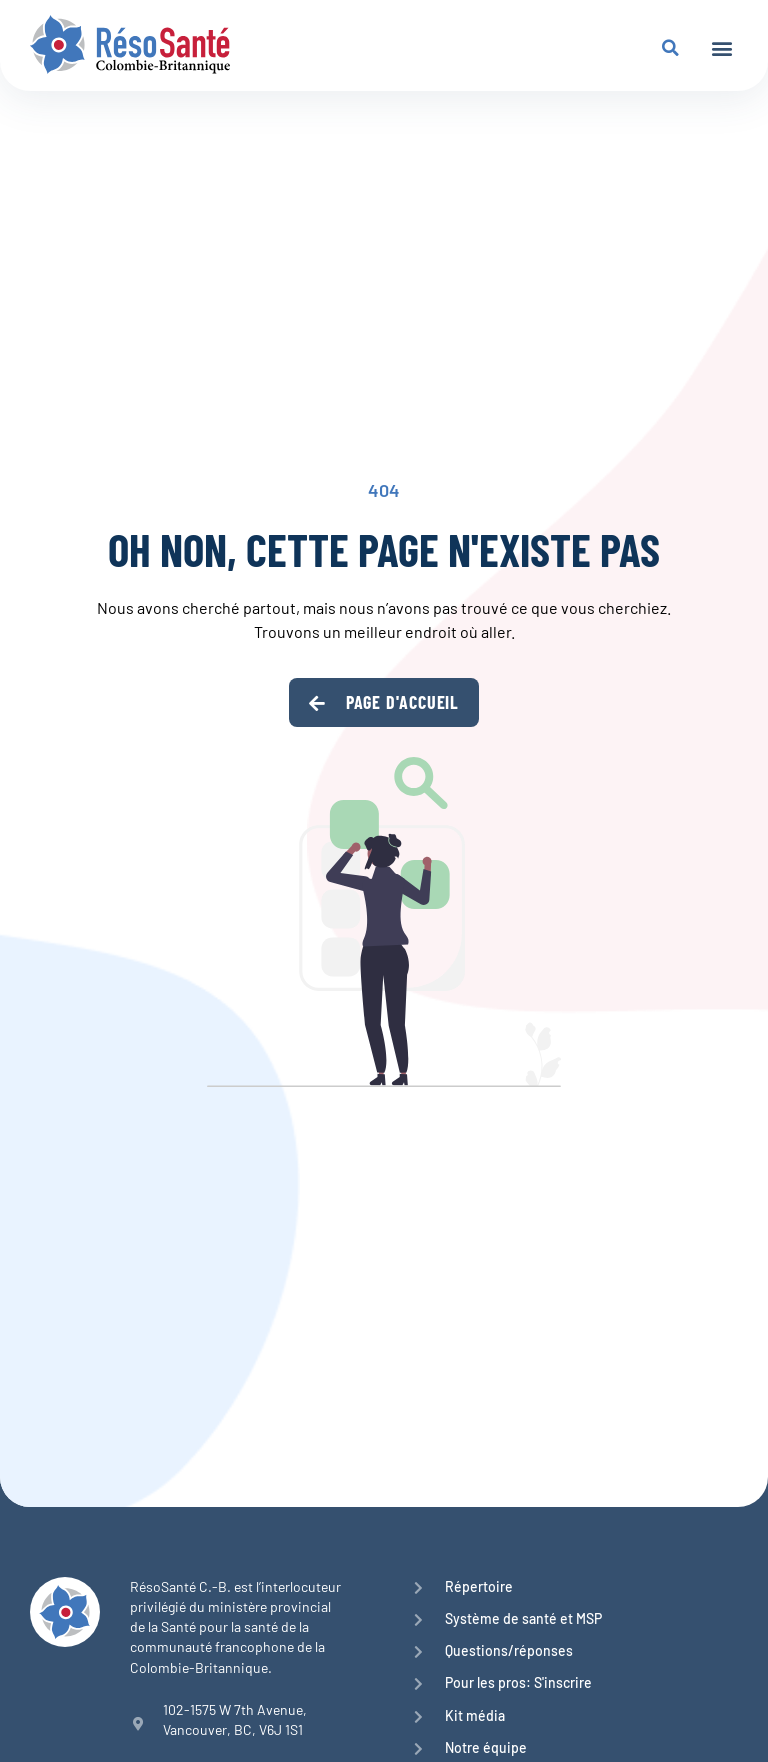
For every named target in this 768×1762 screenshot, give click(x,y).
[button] (721, 47)
